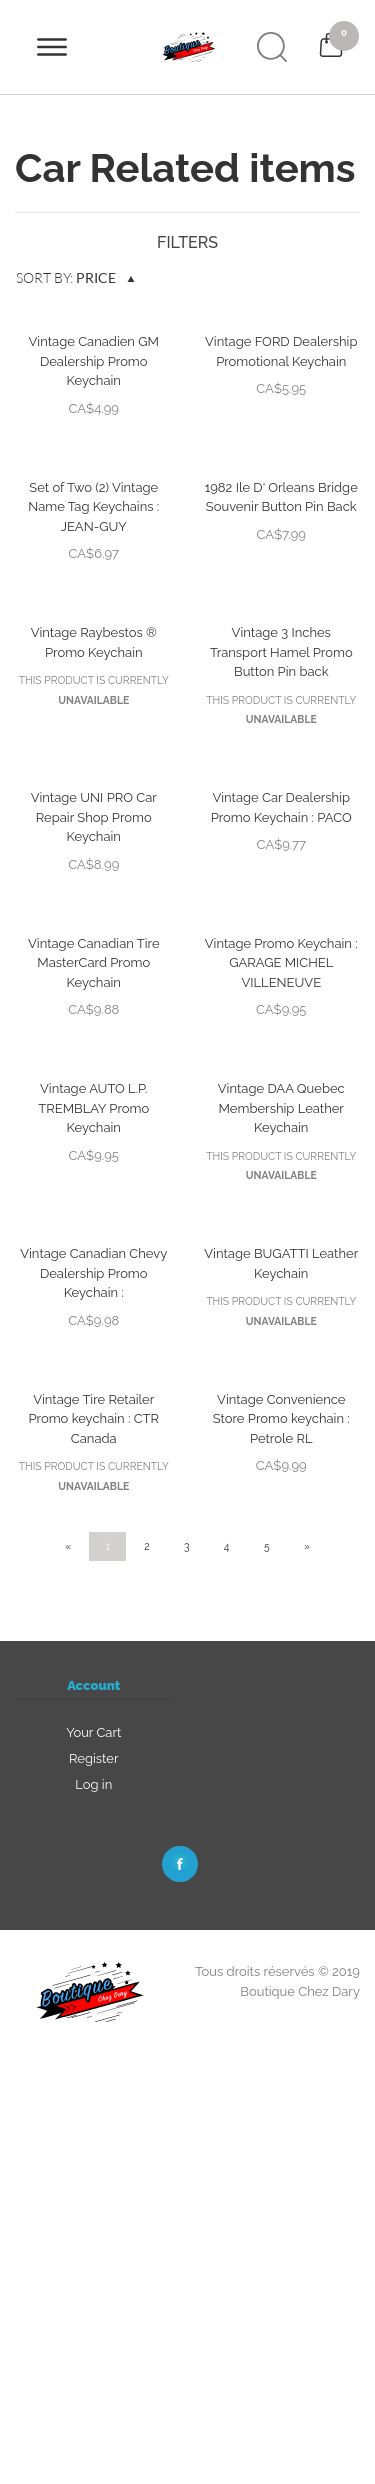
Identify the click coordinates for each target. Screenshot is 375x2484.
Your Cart (93, 1732)
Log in (93, 1784)
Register (94, 1758)
